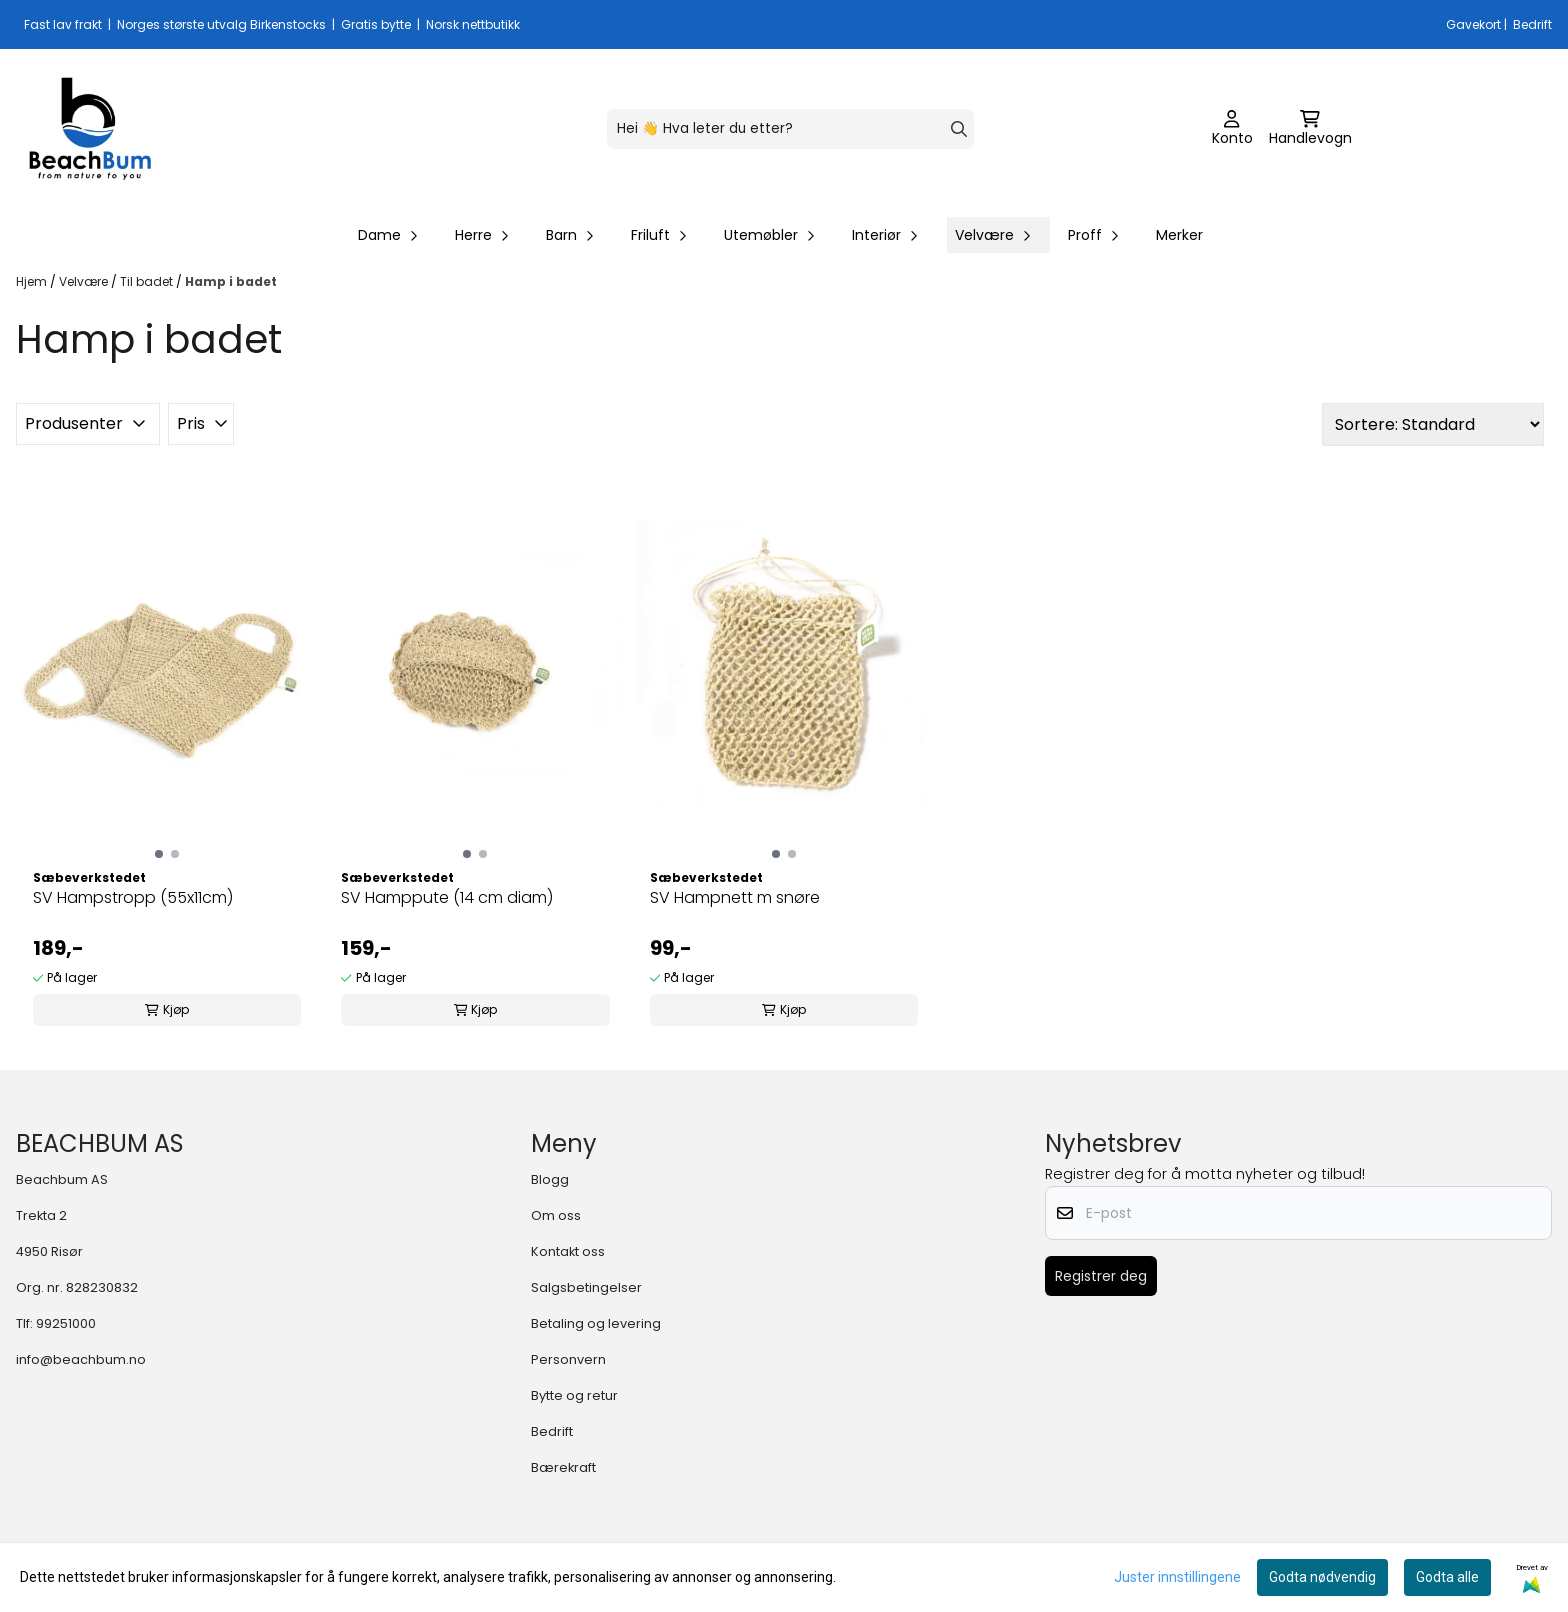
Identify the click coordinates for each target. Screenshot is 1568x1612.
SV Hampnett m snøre (735, 897)
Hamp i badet (231, 281)
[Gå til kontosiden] (1232, 129)
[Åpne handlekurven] (1310, 129)
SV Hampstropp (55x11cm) (133, 897)
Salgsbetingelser (586, 1287)
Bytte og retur (574, 1395)
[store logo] (90, 129)
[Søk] (790, 129)
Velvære (85, 281)
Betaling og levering (596, 1323)
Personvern (568, 1359)
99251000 (66, 1323)
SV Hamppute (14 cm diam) (447, 897)
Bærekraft (563, 1467)
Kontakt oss (568, 1251)
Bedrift (552, 1431)
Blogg (550, 1179)
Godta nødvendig (1322, 1577)
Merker (1179, 235)
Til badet (148, 281)
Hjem (33, 281)
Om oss (556, 1215)
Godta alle (1447, 1577)
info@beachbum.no (81, 1359)
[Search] (959, 129)
